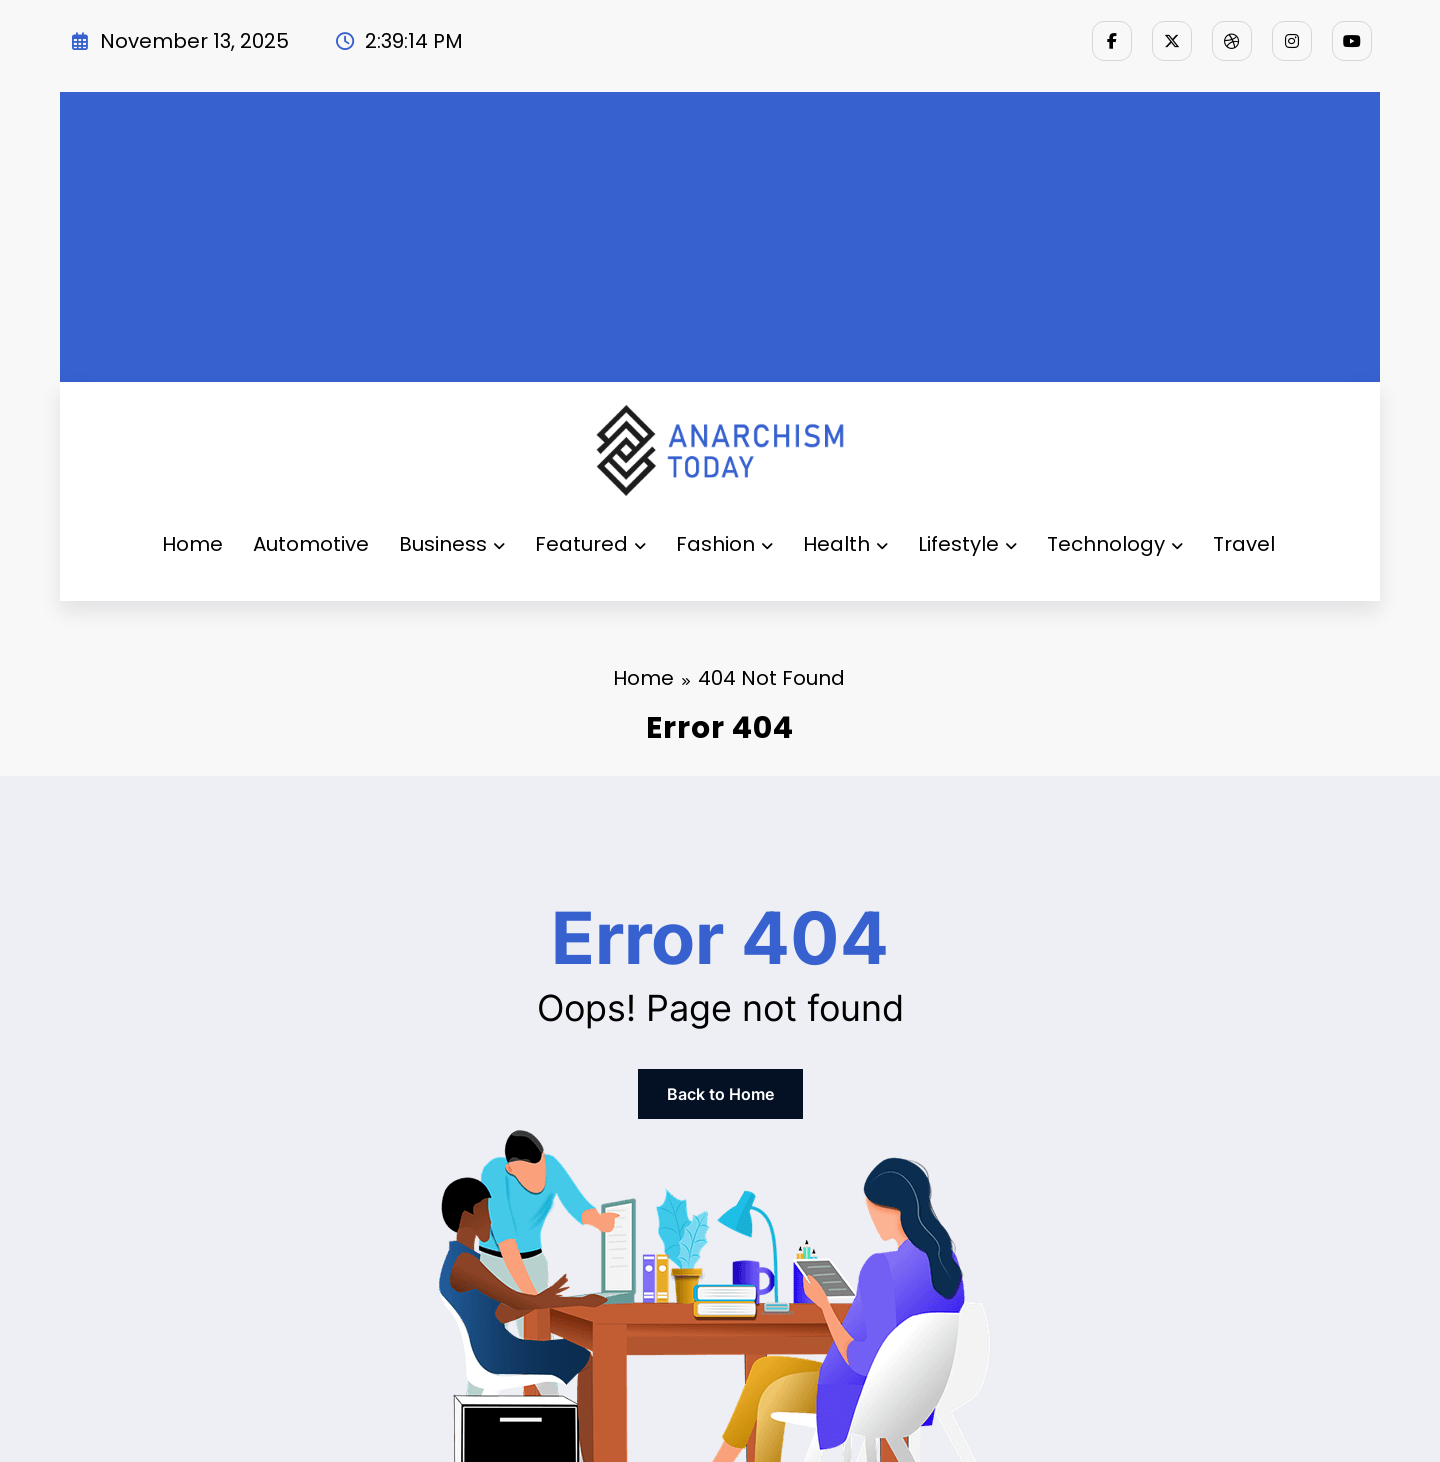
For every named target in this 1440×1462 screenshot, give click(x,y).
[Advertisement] (720, 232)
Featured (590, 544)
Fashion (724, 544)
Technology (1115, 544)
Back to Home (720, 1094)
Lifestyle (967, 544)
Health (845, 544)
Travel (1244, 544)
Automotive (311, 544)
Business (452, 544)
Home (192, 544)
